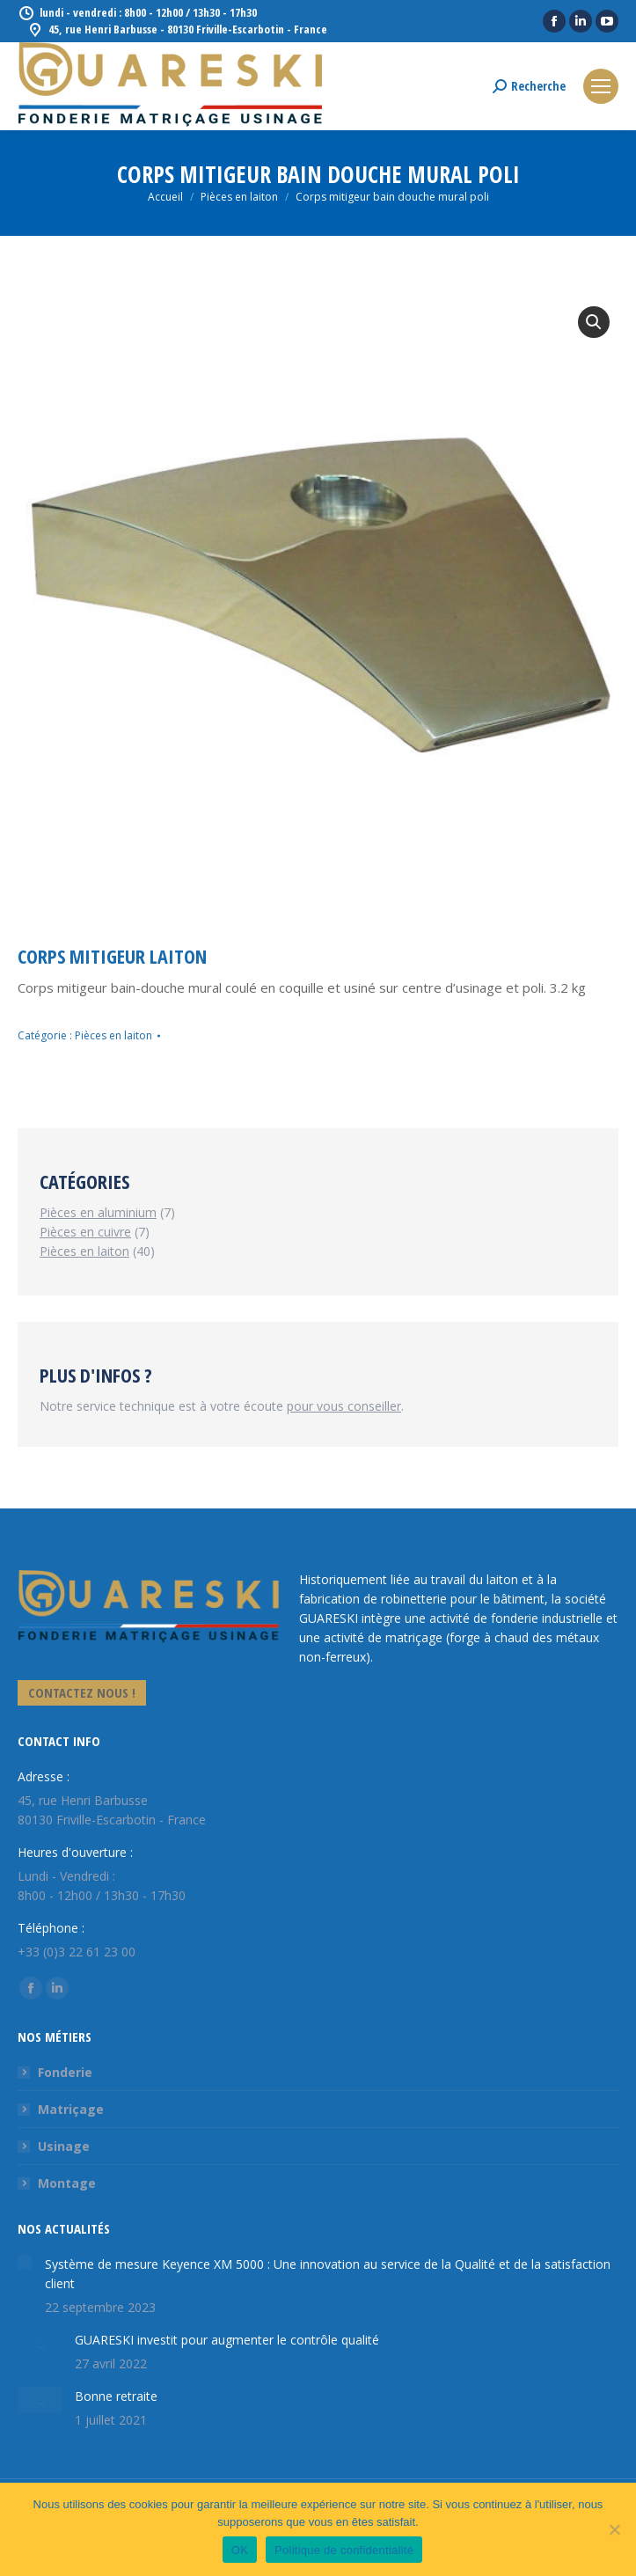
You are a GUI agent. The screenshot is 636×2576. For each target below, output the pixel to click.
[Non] (614, 2529)
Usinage (64, 2146)
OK (239, 2550)
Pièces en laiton (113, 1035)
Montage (67, 2183)
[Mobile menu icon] (600, 86)
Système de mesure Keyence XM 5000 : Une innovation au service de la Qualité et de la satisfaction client (327, 2274)
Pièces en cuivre (85, 1231)
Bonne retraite (116, 2396)
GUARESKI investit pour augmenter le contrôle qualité (227, 2339)
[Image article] (25, 2262)
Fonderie (65, 2072)
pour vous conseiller (344, 1406)
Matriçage (71, 2109)
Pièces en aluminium (98, 1212)
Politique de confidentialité (343, 2550)
